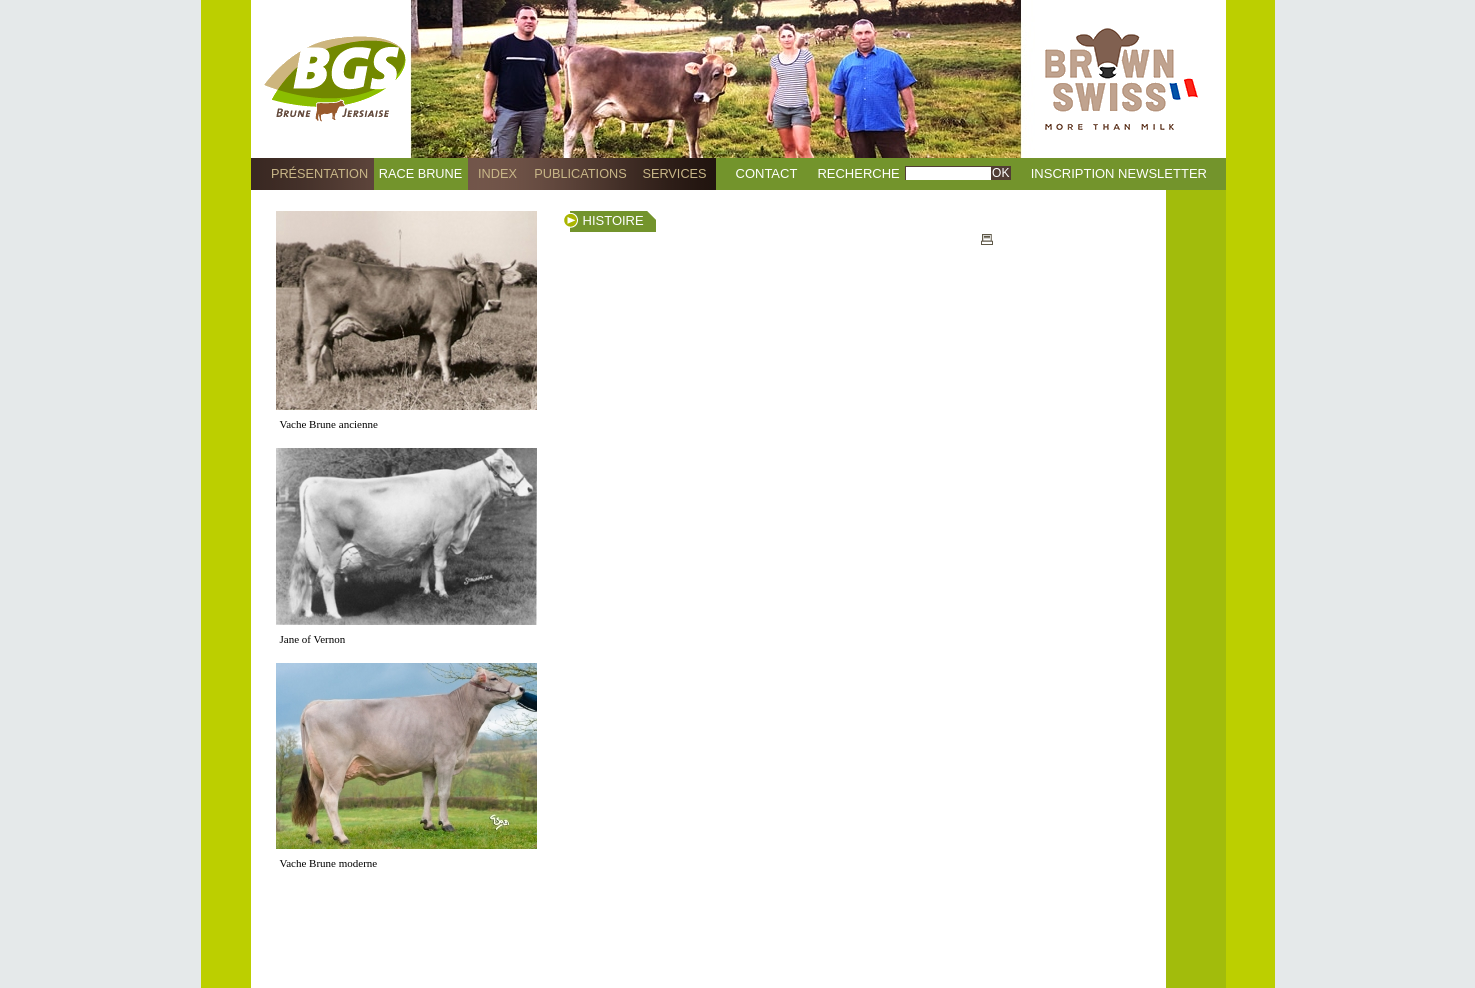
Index (497, 173)
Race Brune (421, 173)
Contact (767, 173)
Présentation (319, 173)
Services (674, 173)
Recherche (858, 173)
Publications (580, 173)
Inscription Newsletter (1119, 173)
